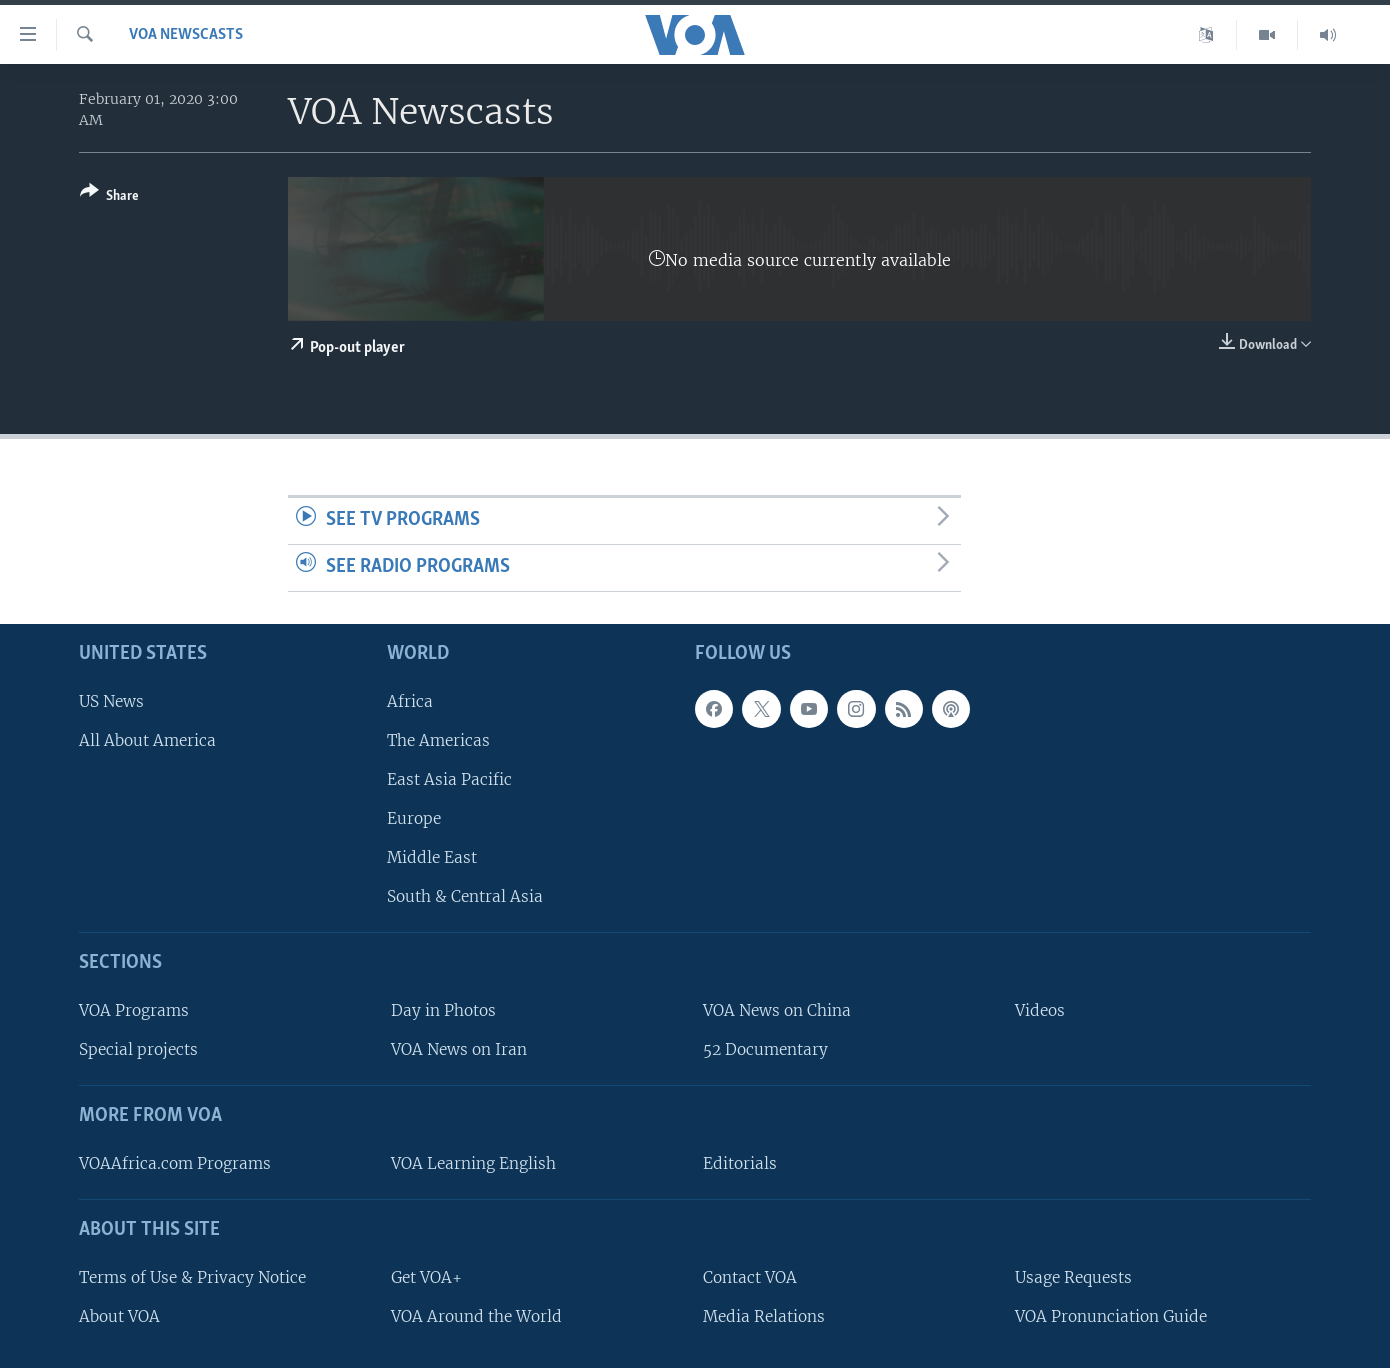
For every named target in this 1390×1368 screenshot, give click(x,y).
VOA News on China (777, 1010)
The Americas (438, 739)
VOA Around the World (476, 1315)
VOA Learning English (473, 1163)
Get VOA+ (426, 1276)
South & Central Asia (465, 896)
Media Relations (764, 1315)
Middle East (432, 857)
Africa (410, 700)
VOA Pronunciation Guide (1111, 1315)
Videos (1040, 1010)
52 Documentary (765, 1049)
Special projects (138, 1049)
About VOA (119, 1315)
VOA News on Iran (459, 1049)
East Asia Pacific (449, 779)
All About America (147, 739)
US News (111, 700)
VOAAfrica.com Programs (175, 1163)
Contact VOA (750, 1276)
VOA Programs (134, 1010)
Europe (414, 818)
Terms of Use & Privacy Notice (192, 1276)
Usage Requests (1073, 1276)
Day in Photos (443, 1010)
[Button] (109, 197)
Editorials (740, 1163)
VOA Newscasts (186, 35)
